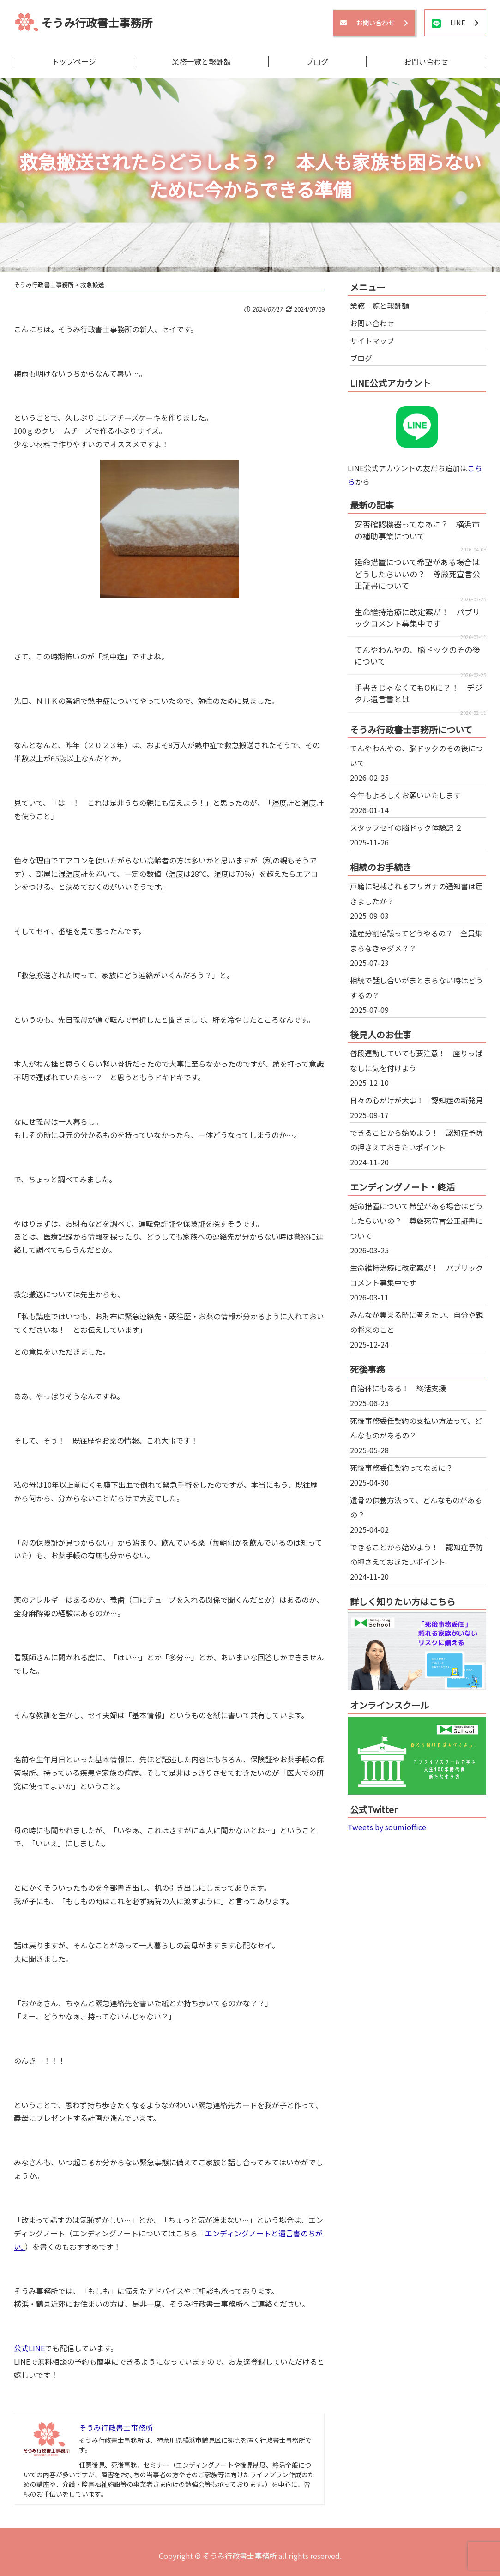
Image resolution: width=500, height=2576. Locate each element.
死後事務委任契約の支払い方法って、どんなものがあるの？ (416, 1428)
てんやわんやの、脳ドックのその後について (416, 755)
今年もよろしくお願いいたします (405, 795)
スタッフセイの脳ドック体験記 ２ (406, 827)
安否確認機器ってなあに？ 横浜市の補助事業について (417, 530)
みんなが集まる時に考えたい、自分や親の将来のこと (416, 1322)
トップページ (74, 61)
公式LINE (29, 2348)
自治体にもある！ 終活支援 (398, 1388)
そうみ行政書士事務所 (97, 22)
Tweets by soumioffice (387, 1827)
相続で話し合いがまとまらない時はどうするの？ (416, 987)
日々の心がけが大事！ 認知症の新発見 (416, 1100)
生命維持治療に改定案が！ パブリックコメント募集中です (417, 617)
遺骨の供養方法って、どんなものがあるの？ (416, 1507)
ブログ (317, 61)
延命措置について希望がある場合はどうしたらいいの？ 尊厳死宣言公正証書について (417, 573)
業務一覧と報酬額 (201, 61)
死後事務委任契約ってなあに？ (401, 1467)
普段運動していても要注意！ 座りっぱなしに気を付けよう (416, 1060)
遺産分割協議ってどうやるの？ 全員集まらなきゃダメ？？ (416, 940)
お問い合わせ (426, 61)
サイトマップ (372, 340)
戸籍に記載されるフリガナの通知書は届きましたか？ (416, 893)
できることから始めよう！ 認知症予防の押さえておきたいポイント (416, 1140)
